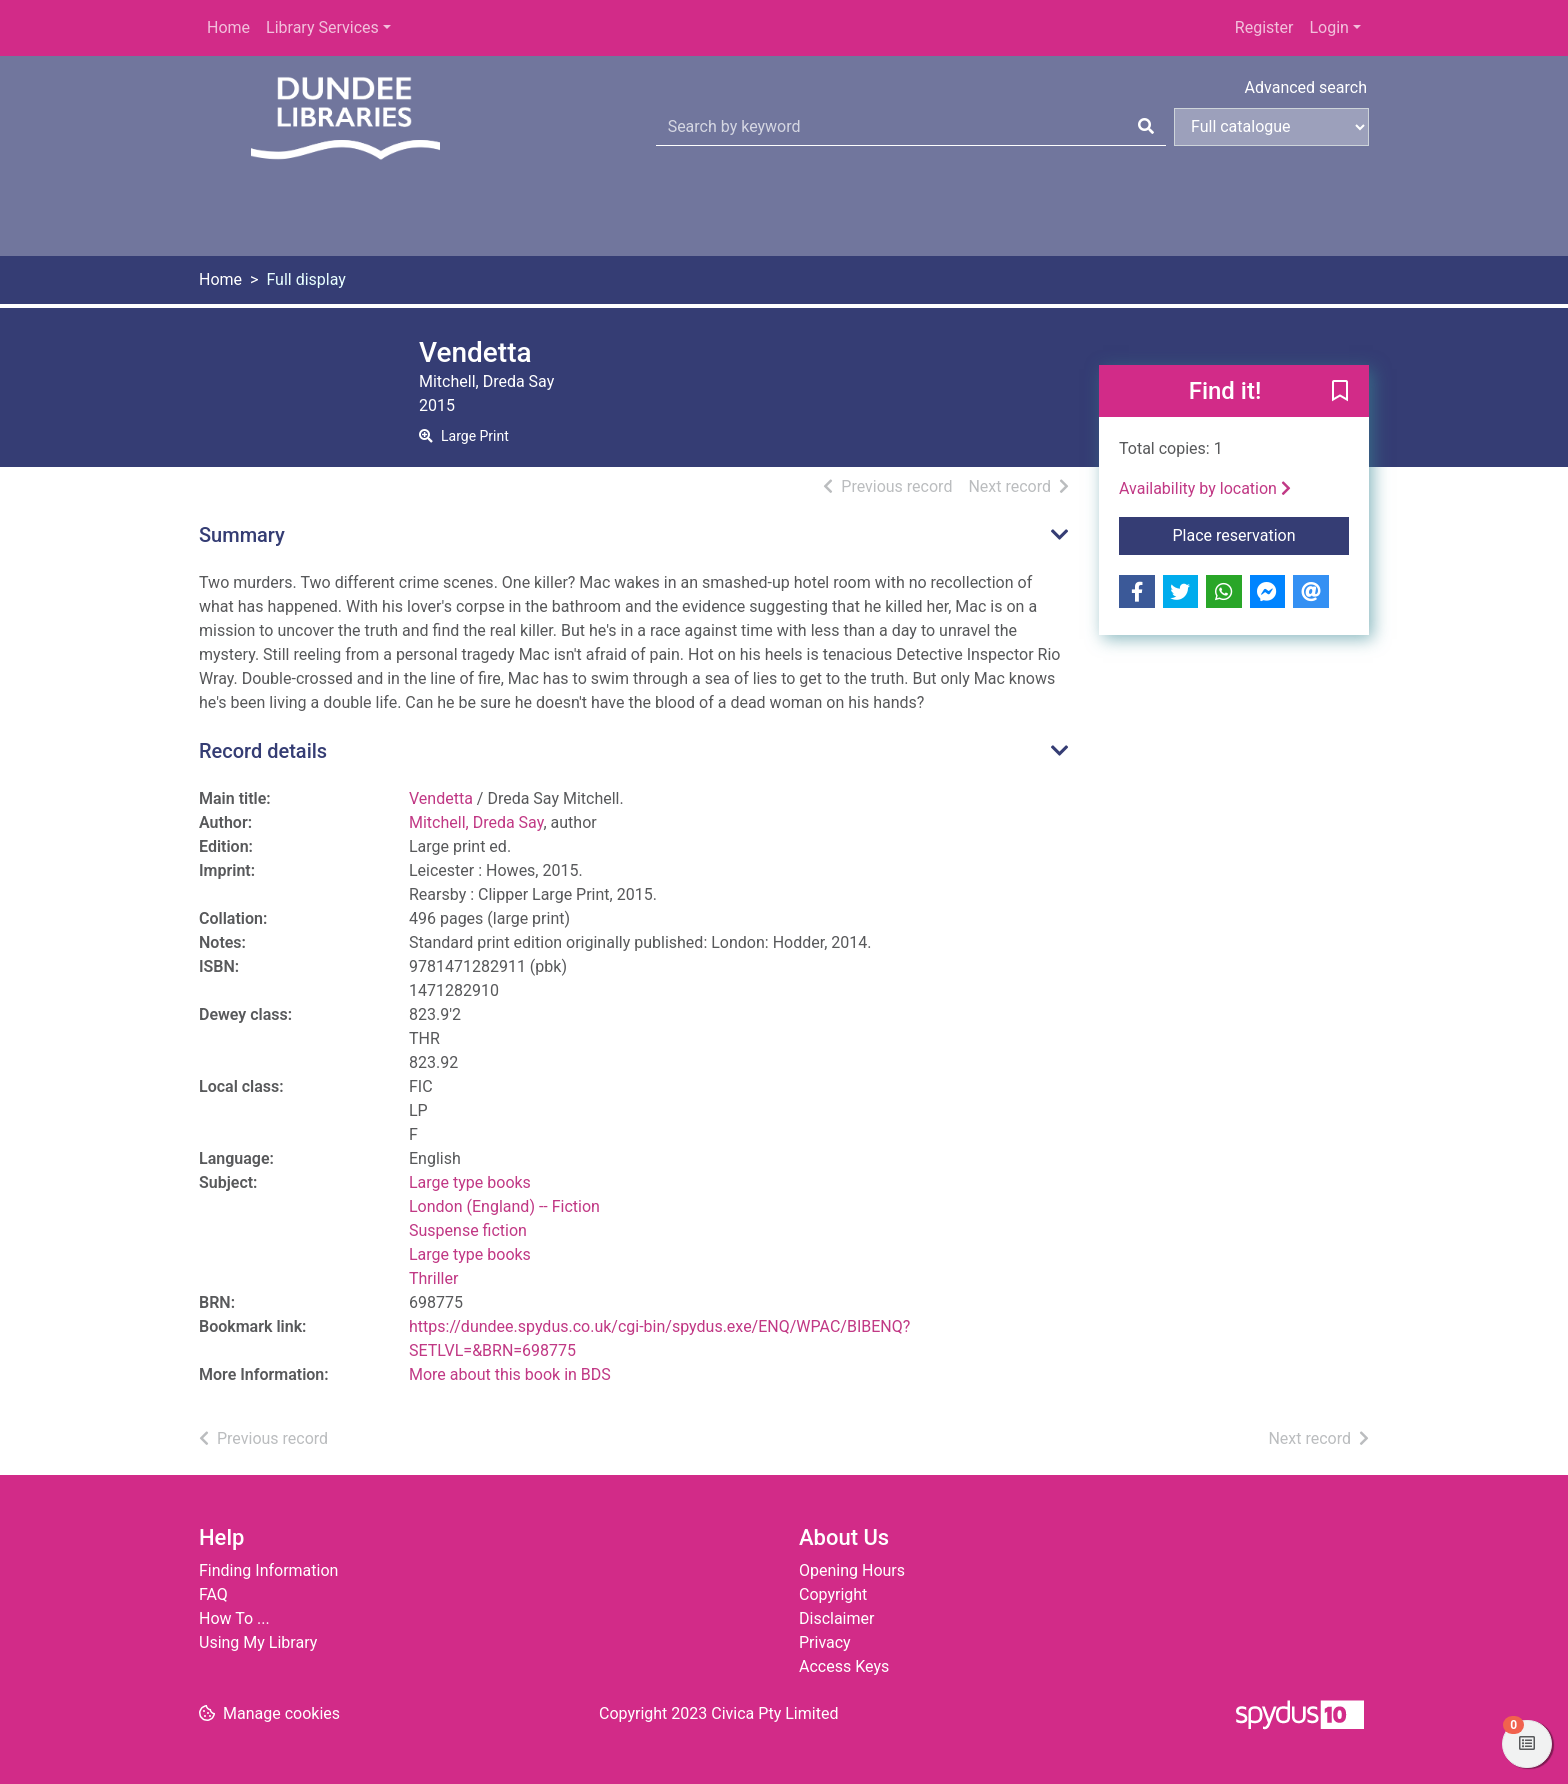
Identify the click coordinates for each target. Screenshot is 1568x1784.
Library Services (322, 27)
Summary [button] (242, 535)
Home (228, 27)
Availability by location (1205, 488)
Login (1328, 27)
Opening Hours (852, 1570)
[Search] (1146, 127)
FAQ (213, 1594)
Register (1264, 27)
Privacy (825, 1642)
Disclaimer (836, 1618)
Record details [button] (263, 751)
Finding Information (268, 1570)
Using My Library (258, 1642)
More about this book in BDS (510, 1374)
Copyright (833, 1594)
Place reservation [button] (1261, 534)
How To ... (234, 1618)
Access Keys (844, 1666)
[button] (1340, 392)
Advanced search (1306, 87)
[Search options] (1271, 127)
